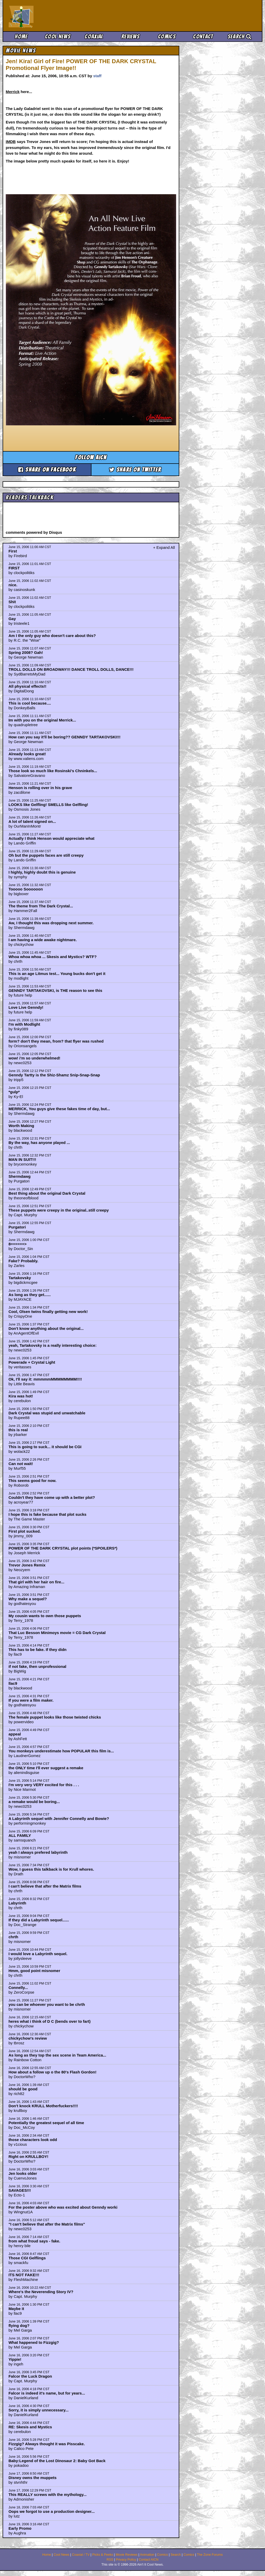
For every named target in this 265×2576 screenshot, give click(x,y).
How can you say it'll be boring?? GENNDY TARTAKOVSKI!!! (65, 737)
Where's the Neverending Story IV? (41, 2291)
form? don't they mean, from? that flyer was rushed (56, 1041)
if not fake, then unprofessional (38, 1666)
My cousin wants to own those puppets (45, 1616)
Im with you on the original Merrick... (42, 720)
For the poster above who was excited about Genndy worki (63, 2207)
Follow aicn (91, 457)
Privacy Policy (126, 2559)
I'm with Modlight (24, 1024)
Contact (203, 37)
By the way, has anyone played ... (39, 1142)
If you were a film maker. (31, 1700)
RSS (110, 2559)
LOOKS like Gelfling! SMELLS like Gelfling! (48, 804)
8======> (18, 1244)
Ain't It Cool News (46, 15)
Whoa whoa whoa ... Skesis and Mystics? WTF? (53, 956)
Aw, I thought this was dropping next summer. (51, 923)
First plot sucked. (25, 1531)
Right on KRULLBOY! (28, 2156)
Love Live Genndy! (26, 1007)
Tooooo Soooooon (26, 889)
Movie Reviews (126, 2555)
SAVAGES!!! (20, 2190)
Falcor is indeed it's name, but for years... (47, 2393)
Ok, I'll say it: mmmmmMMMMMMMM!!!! (45, 1379)
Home (21, 37)
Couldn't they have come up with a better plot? (52, 1497)
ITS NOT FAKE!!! (24, 2275)
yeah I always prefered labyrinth (38, 1852)
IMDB (11, 141)
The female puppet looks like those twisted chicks (55, 1717)
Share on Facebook (47, 470)
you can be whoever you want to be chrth (47, 2004)
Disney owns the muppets (33, 2477)
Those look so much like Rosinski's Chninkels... (53, 771)
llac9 (13, 1683)
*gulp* (14, 1092)
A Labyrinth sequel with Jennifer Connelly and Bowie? (59, 1818)
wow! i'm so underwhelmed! (34, 1058)
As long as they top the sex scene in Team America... (57, 2055)
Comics (167, 37)
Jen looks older (23, 2173)
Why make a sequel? (28, 1599)
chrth (13, 1937)
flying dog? (19, 2325)
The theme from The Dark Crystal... (41, 906)
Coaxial (94, 37)
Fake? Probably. (23, 1261)
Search (239, 37)
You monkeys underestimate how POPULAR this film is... (61, 1751)
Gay (12, 618)
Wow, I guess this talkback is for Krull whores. (51, 1869)
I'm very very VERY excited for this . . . (44, 1785)
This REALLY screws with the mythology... (48, 2494)
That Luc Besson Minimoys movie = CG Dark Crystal (57, 1632)
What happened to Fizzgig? (34, 2342)
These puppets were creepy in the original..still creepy (59, 1210)
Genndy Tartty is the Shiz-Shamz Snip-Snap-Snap (54, 1075)
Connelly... (18, 1987)
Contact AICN (148, 2559)
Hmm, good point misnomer (34, 1970)
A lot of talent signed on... (32, 821)
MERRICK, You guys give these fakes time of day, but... (59, 1109)
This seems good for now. (32, 1480)
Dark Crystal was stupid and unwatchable (47, 1413)
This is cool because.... (30, 703)
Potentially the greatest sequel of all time (46, 2122)
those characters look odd (33, 2139)
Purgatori (17, 1227)
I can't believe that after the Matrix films (45, 1886)
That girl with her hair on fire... (36, 1582)
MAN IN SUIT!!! (22, 1159)
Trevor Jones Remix (27, 1565)
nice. (13, 585)
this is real (18, 1430)
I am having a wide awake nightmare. (43, 940)
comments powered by (34, 532)
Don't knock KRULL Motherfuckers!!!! (43, 2106)
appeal (15, 1734)
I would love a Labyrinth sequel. (38, 1953)
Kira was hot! (21, 1396)
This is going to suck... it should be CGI (45, 1447)
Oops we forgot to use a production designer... (52, 2511)
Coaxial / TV (81, 2555)
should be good (23, 2089)
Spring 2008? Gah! (26, 652)
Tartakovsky (20, 1278)
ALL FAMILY (20, 1835)
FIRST (14, 568)
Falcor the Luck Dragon (30, 2376)
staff (97, 76)
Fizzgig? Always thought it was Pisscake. (47, 2444)
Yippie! (15, 2359)
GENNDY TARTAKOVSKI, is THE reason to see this (55, 990)
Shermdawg (20, 1176)
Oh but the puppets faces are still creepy (46, 855)
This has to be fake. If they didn (38, 1649)
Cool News (57, 37)
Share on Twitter (135, 470)
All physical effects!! (28, 686)
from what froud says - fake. (34, 2241)
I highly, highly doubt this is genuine (42, 872)
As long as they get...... (30, 1294)
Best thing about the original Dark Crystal (47, 1193)
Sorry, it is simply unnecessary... (39, 2410)
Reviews (130, 37)
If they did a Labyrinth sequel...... (39, 1920)
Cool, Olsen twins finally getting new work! (48, 1311)
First (13, 551)
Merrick (12, 91)
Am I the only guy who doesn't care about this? (52, 635)
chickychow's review (28, 2038)
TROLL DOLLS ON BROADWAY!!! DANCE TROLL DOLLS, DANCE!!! (71, 669)
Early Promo (20, 2528)
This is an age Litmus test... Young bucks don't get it (57, 973)
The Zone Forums (210, 2555)
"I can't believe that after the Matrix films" (47, 2224)
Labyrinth (17, 1903)
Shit (12, 602)
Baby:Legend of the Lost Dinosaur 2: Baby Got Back (57, 2460)
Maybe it (16, 2308)
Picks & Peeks (102, 2555)
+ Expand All (164, 547)
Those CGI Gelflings (27, 2258)
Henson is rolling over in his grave (40, 787)
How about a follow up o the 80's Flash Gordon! (53, 2072)
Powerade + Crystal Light (32, 1362)
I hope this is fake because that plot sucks (48, 1514)
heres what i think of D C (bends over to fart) (50, 2021)
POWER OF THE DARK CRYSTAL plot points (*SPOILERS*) (63, 1548)
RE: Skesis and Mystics (30, 2427)
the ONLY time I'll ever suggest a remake (46, 1768)
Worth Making (21, 1125)
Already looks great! (27, 754)
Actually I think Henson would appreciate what (52, 838)
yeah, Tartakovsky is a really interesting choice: (53, 1345)
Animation (147, 2555)
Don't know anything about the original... (46, 1328)
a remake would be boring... (34, 1801)
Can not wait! (21, 1463)
